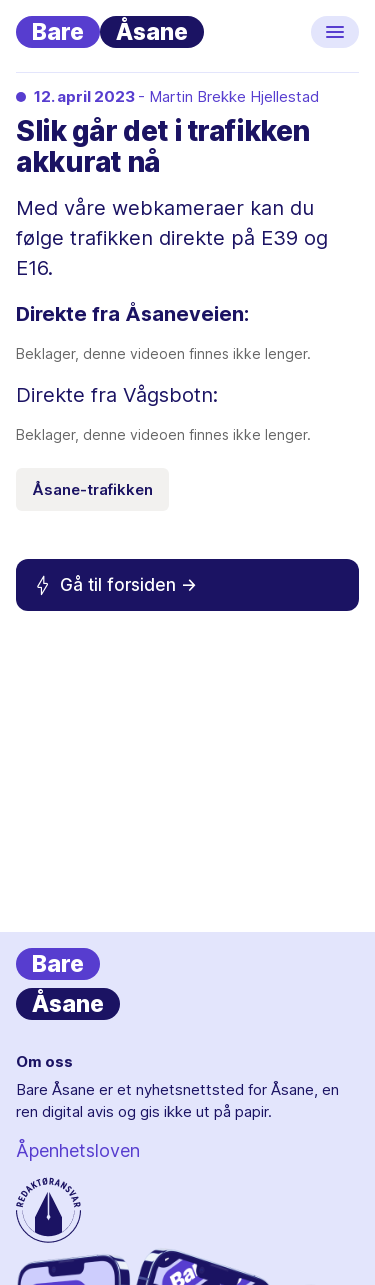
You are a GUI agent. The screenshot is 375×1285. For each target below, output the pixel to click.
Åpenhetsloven (78, 1150)
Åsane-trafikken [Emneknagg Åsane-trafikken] (92, 489)
